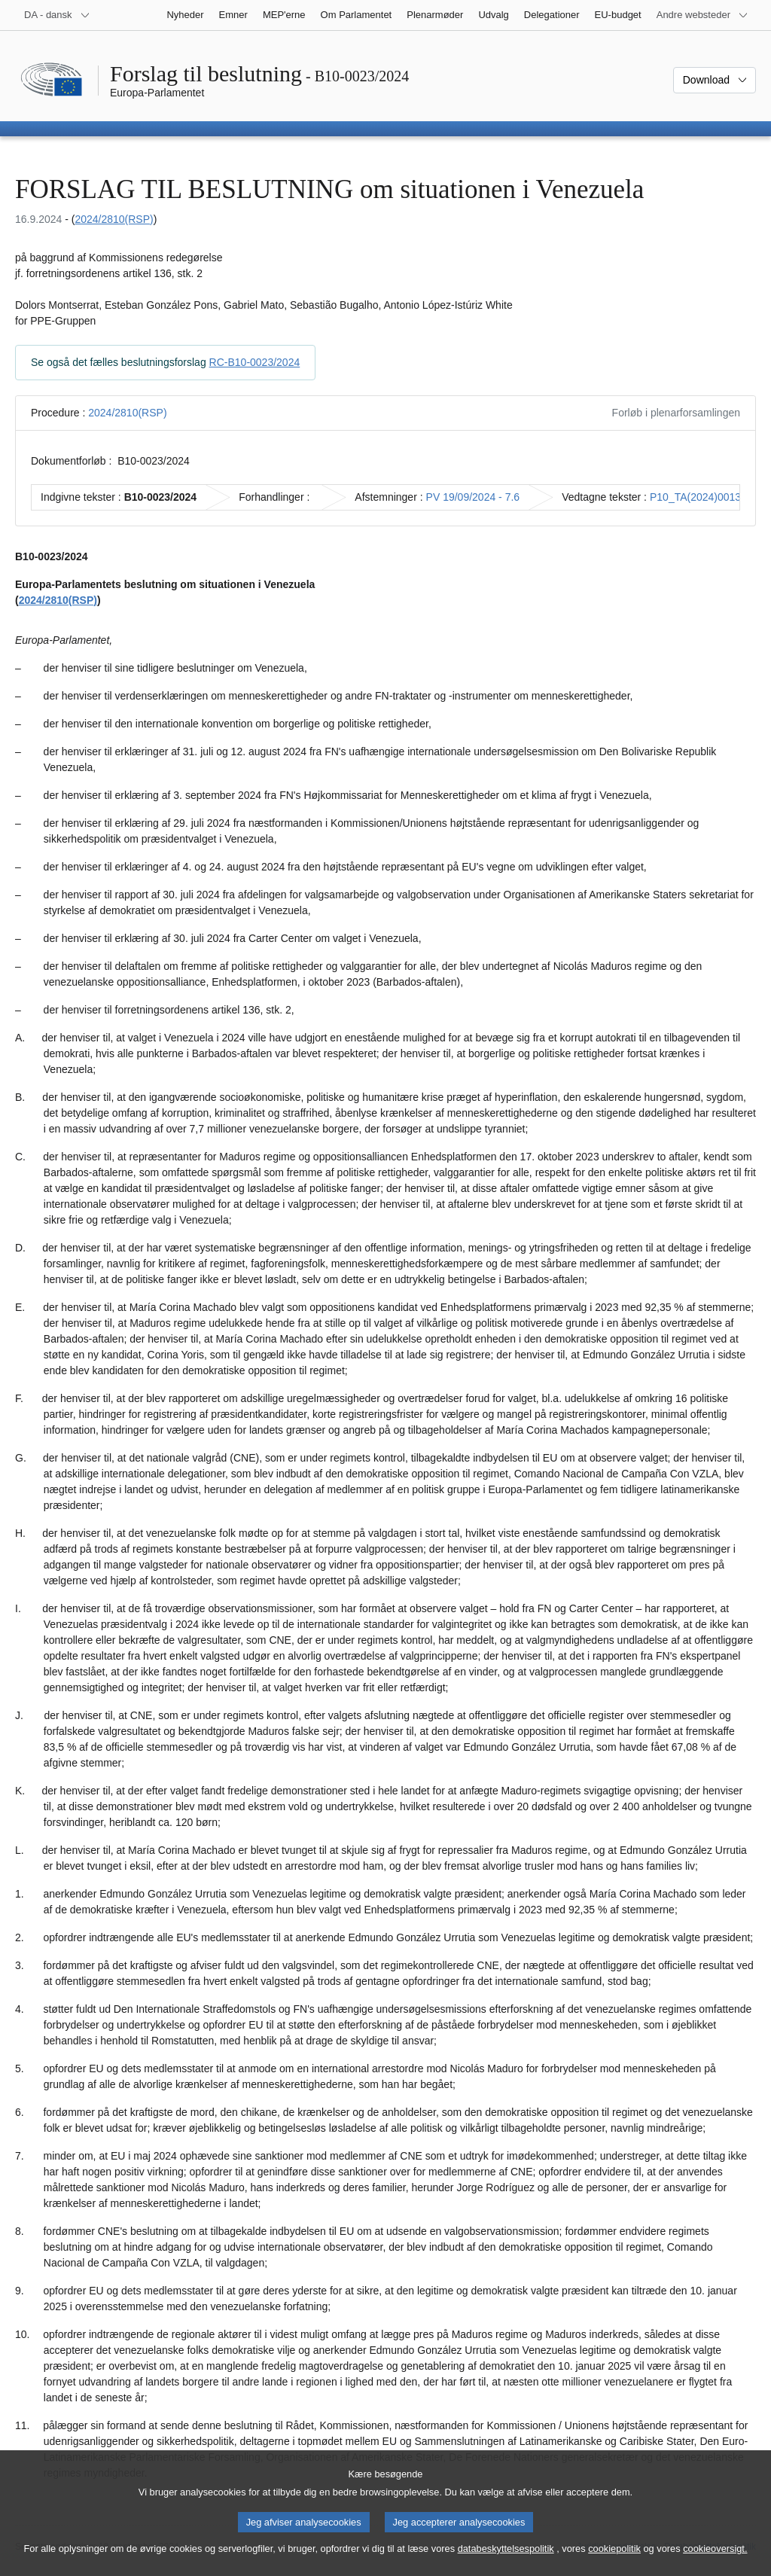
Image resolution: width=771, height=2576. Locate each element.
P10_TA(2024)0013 (695, 497)
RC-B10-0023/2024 (254, 362)
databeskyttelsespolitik (506, 2553)
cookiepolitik (614, 2553)
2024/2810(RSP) (114, 219)
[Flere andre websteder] (702, 15)
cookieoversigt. (715, 2553)
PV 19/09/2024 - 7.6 (473, 497)
